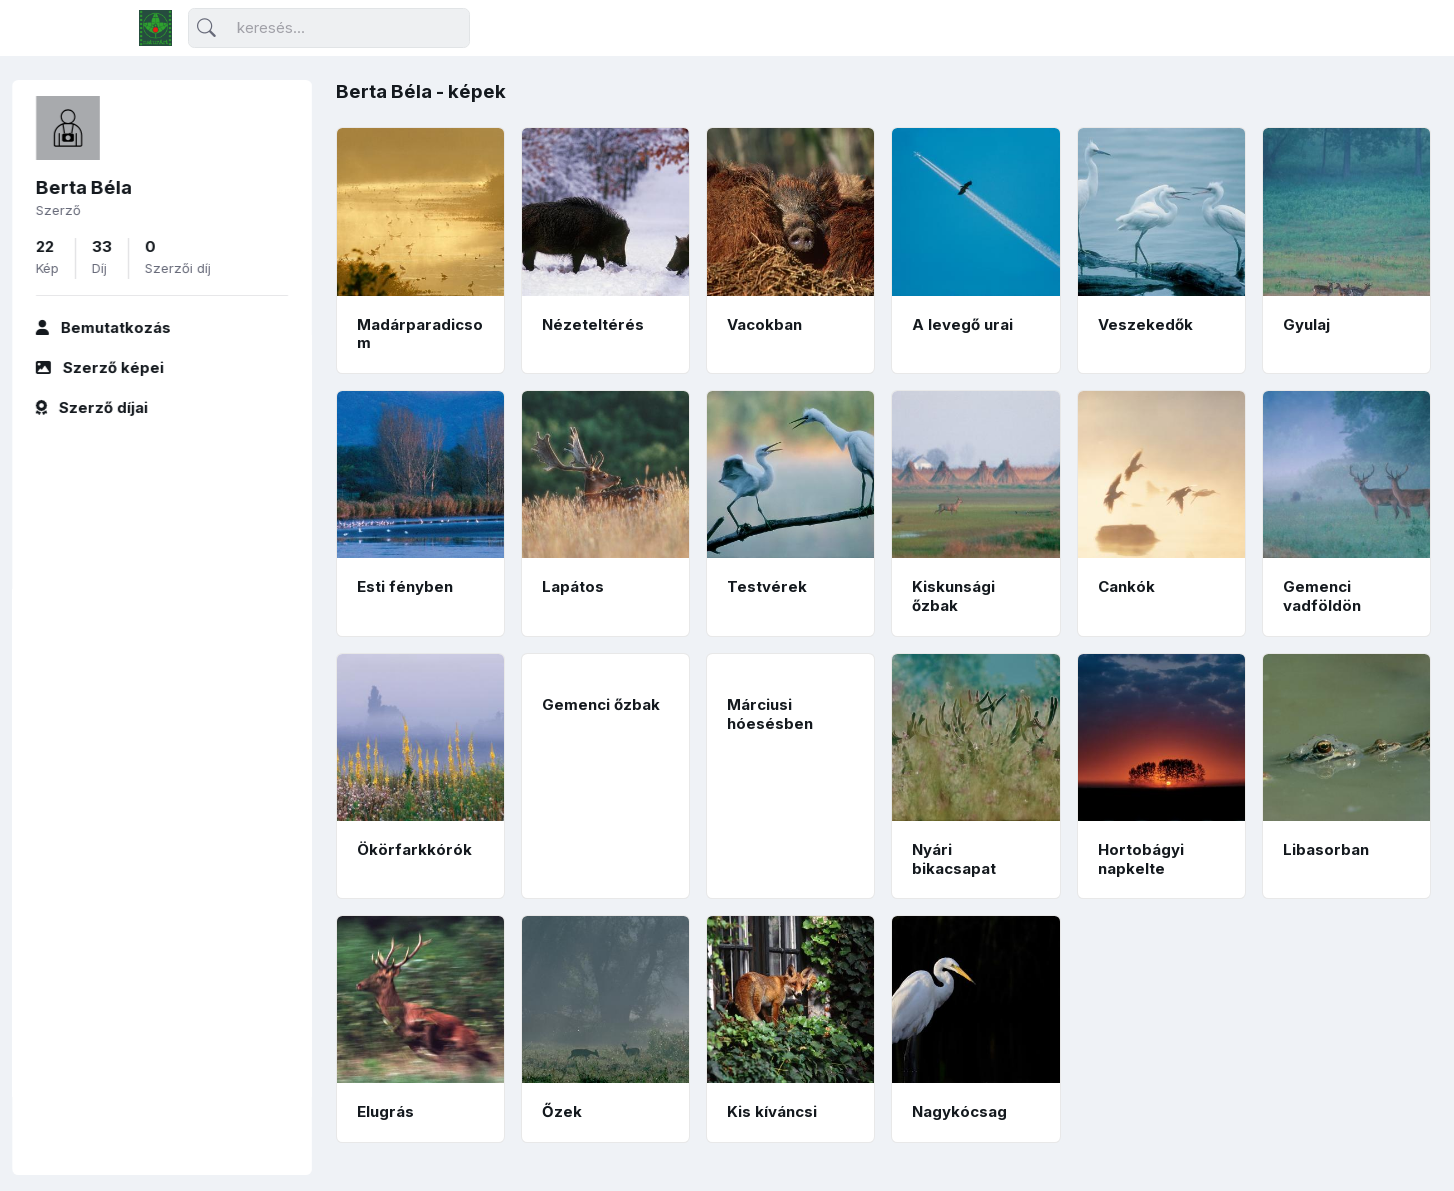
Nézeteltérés (593, 324)
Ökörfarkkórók (414, 849)
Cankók (1126, 586)
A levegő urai (962, 324)
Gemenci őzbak (601, 704)
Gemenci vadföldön (1322, 596)
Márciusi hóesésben (770, 714)
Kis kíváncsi (772, 1111)
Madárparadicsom (420, 334)
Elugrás (385, 1111)
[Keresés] (329, 28)
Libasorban (1326, 849)
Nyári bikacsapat (954, 859)
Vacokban (764, 324)
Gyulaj (1306, 324)
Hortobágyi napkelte (1141, 859)
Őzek (562, 1111)
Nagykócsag (959, 1111)
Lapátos (573, 586)
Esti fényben (405, 586)
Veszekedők (1145, 324)
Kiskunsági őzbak (953, 596)
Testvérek (767, 586)
